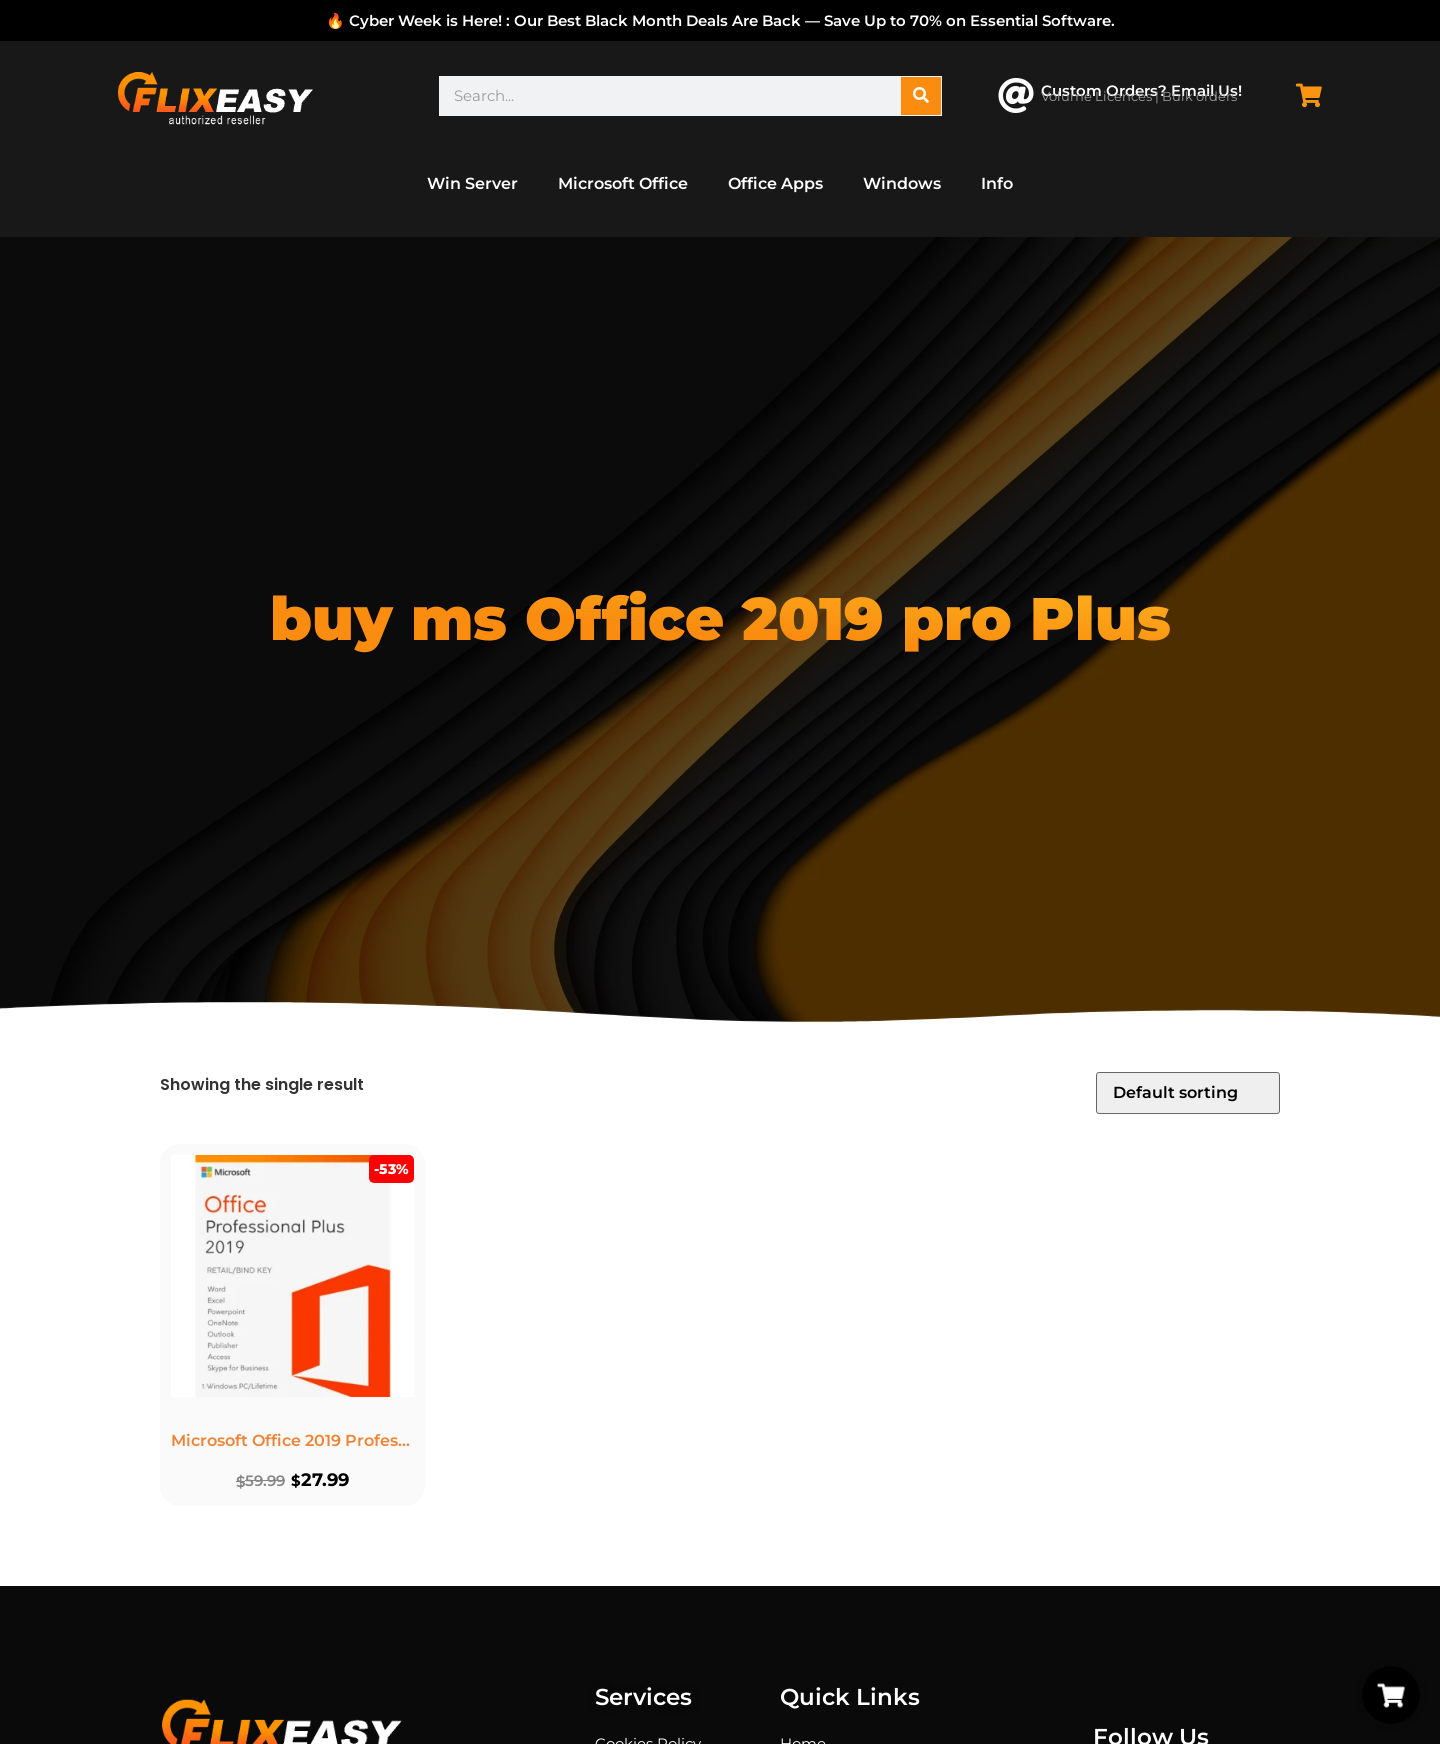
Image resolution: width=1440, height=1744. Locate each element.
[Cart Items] (1314, 95)
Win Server (472, 183)
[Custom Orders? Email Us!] (1016, 96)
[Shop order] (1188, 1093)
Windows (902, 183)
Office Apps (775, 183)
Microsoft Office (623, 183)
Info (997, 183)
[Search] (921, 96)
